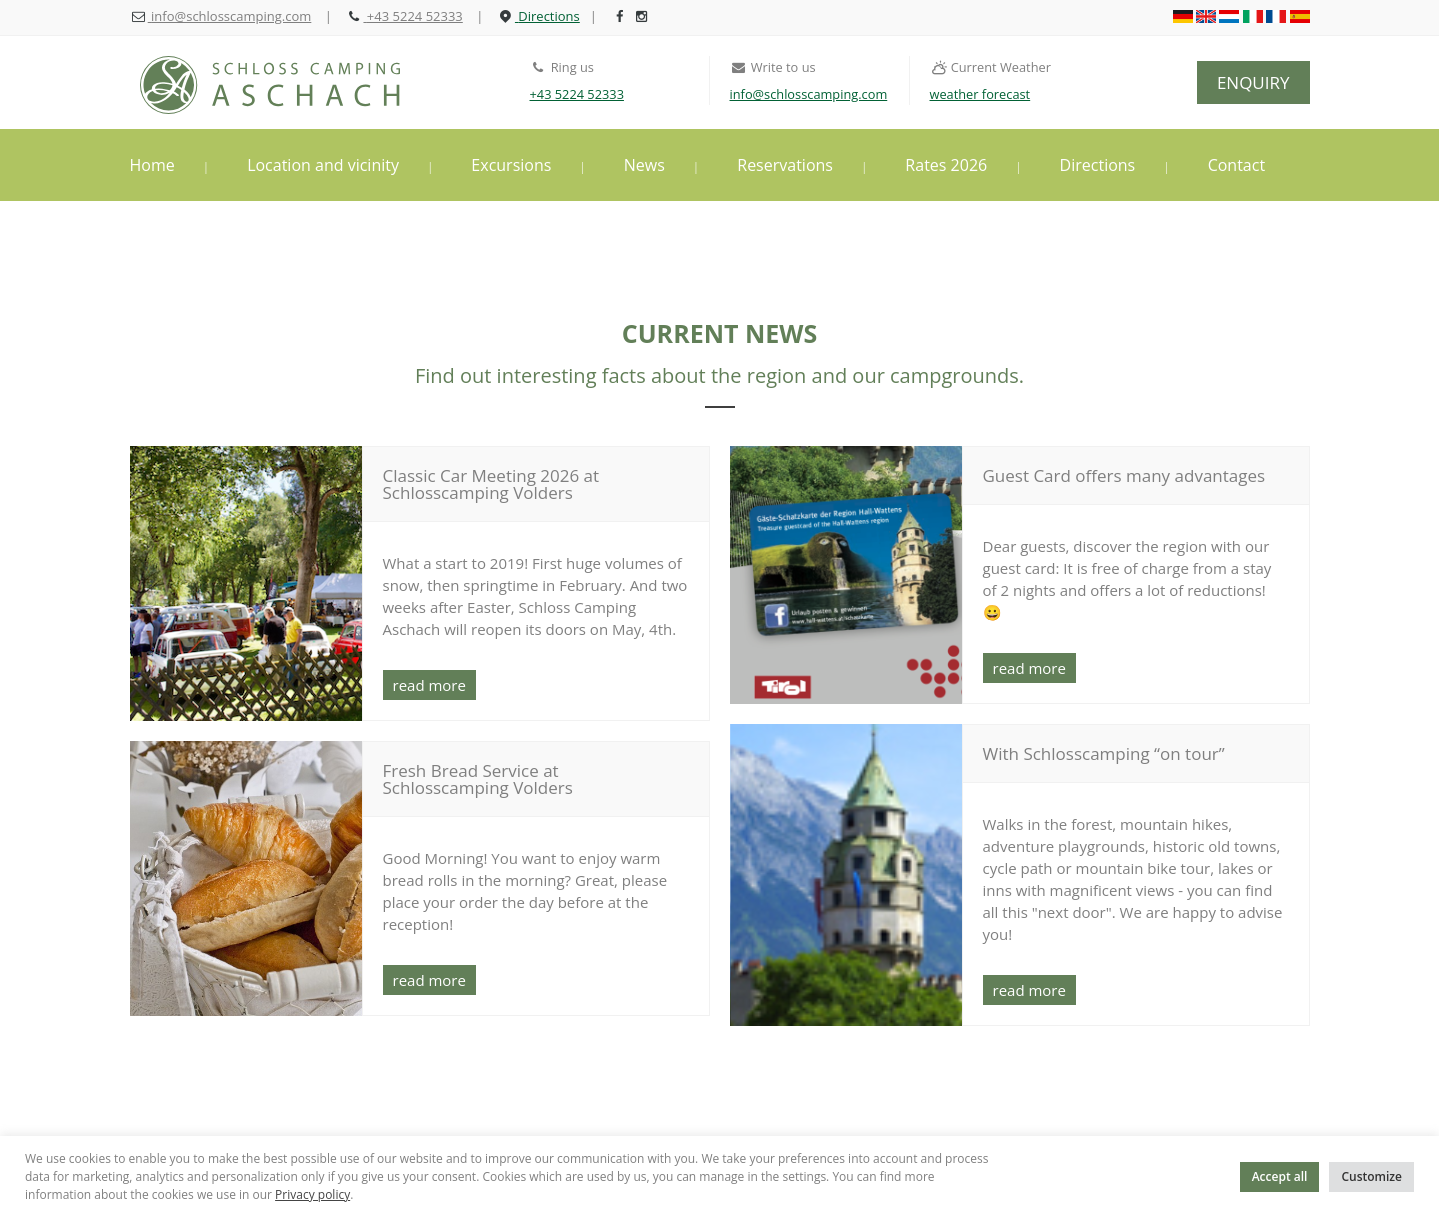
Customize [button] (1371, 1176)
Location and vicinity (323, 165)
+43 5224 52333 (577, 94)
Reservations (785, 165)
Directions (1098, 165)
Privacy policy (312, 1194)
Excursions (511, 165)
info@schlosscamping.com (809, 94)
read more (429, 685)
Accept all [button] (1280, 1176)
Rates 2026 (946, 165)
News (644, 165)
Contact (1236, 165)
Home (152, 165)
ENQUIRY (1253, 82)
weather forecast (980, 94)
